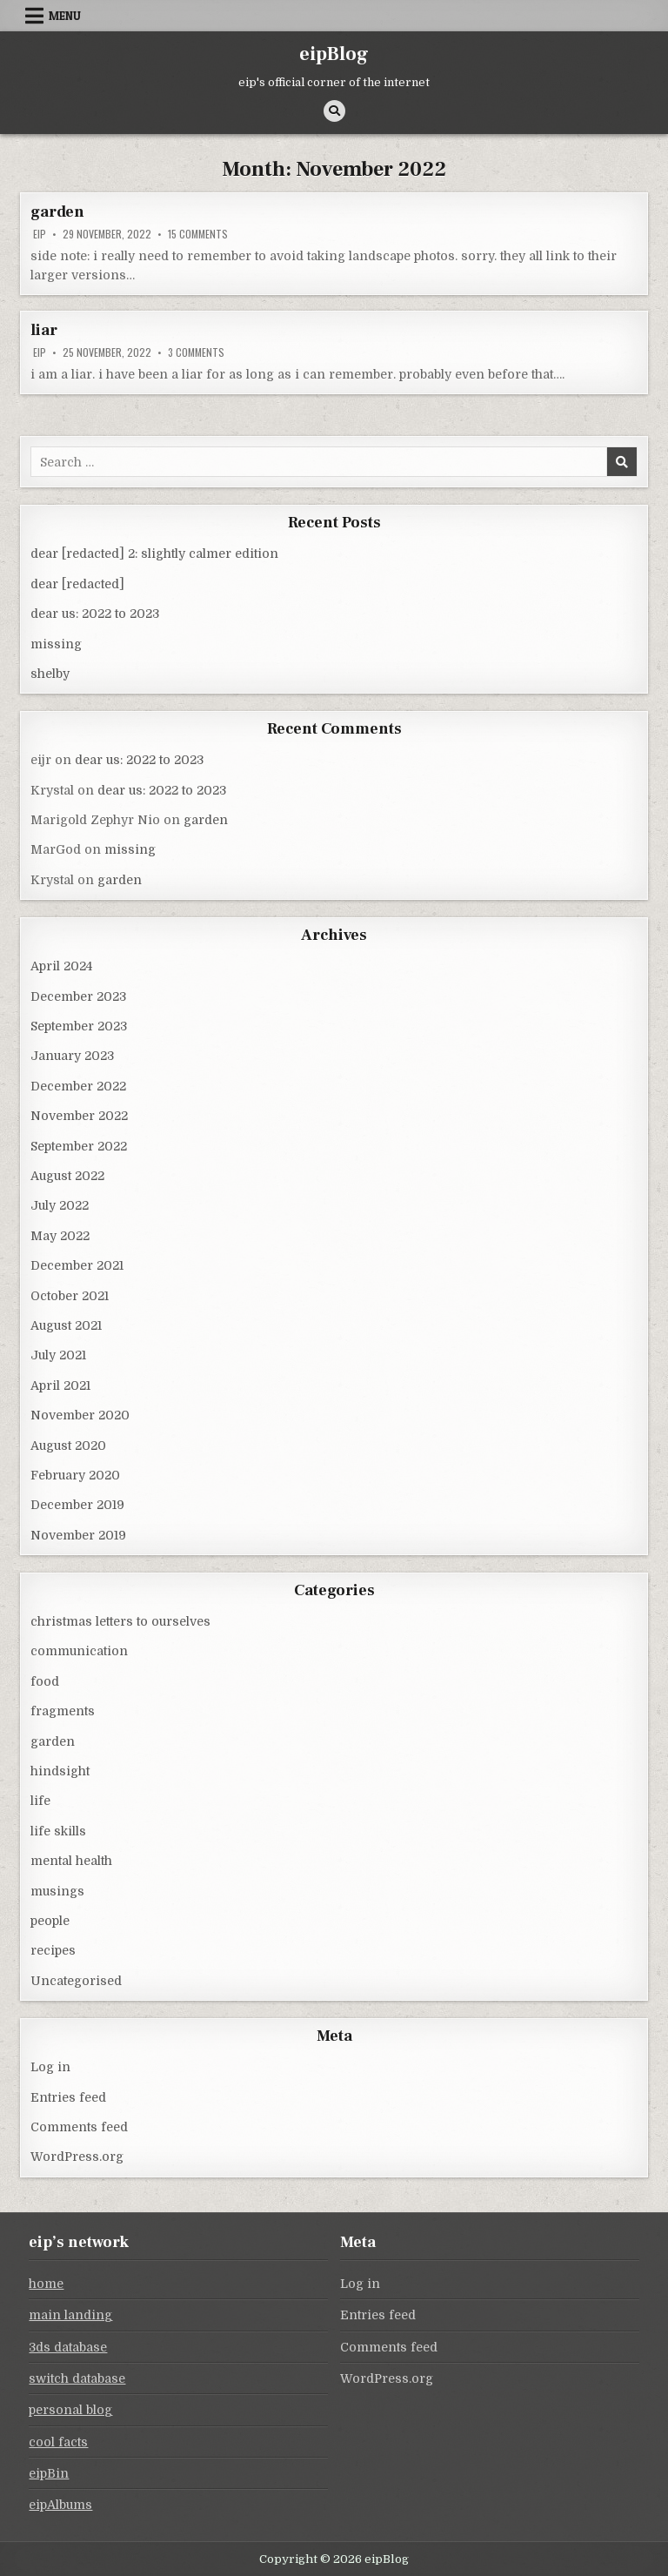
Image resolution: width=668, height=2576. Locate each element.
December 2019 (77, 1505)
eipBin (49, 2473)
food (44, 1681)
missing (56, 644)
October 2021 (69, 1296)
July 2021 (58, 1355)
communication (79, 1651)
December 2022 (78, 1086)
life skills (58, 1831)
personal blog (70, 2410)
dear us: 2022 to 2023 (94, 614)
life (40, 1801)
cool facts (58, 2442)
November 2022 (79, 1116)
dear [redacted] (77, 584)
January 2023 (72, 1056)
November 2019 (78, 1535)
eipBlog (334, 54)
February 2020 (75, 1475)
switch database (77, 2378)
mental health (71, 1861)
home (46, 2284)
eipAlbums (60, 2505)
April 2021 (60, 1385)
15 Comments (198, 234)
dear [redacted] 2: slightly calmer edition (154, 553)
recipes (53, 1950)
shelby (50, 674)
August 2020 (68, 1445)
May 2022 (60, 1236)
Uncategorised (76, 1981)
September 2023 (78, 1026)
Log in (50, 2067)
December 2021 (77, 1265)
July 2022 (59, 1205)
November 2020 (80, 1415)
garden (57, 212)
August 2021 (66, 1325)
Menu (65, 16)
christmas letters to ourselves (120, 1621)
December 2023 (78, 996)
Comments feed (79, 2127)
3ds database (68, 2347)
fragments (62, 1711)
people (50, 1921)
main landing (70, 2315)
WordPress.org (77, 2156)
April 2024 (61, 966)
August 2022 (67, 1176)
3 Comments (196, 352)
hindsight (60, 1771)
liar (43, 330)
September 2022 (78, 1146)
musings (57, 1891)
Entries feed (68, 2097)
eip (39, 234)
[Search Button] (334, 111)
